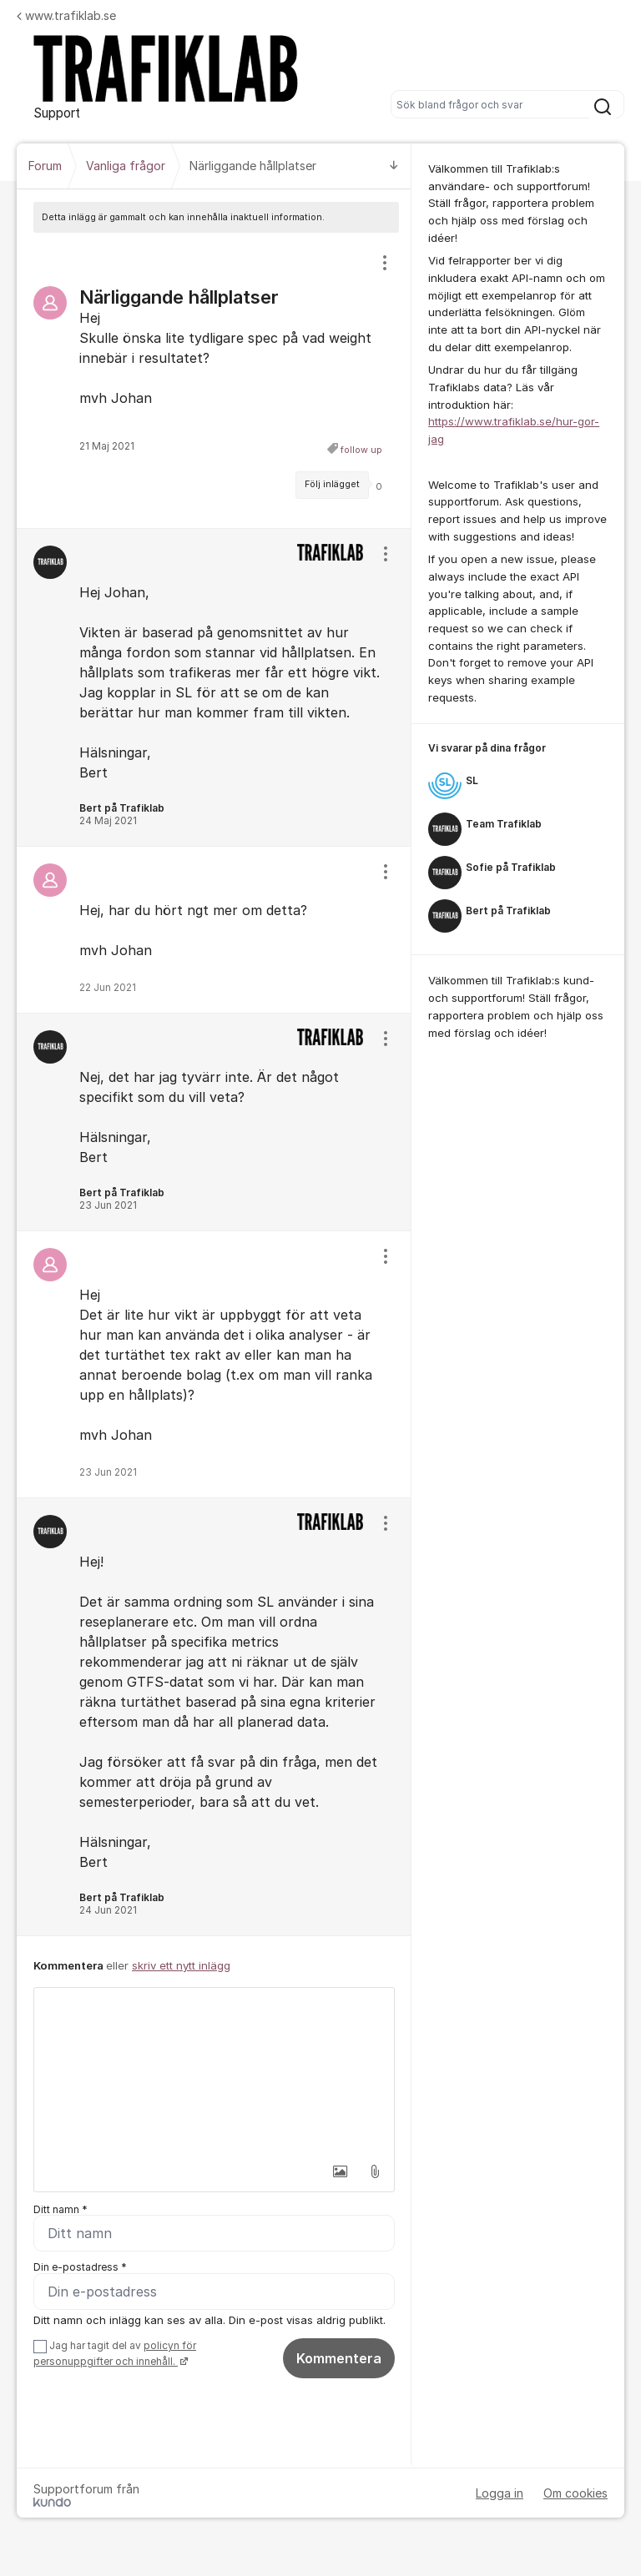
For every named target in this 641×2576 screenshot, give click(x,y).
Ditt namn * (60, 2209)
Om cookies (575, 2493)
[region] (214, 380)
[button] (340, 2171)
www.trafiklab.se (66, 15)
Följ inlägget (332, 484)
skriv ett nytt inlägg (181, 1965)
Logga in (499, 2493)
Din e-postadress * (80, 2268)
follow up (361, 450)
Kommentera (338, 2359)
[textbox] (214, 2071)
